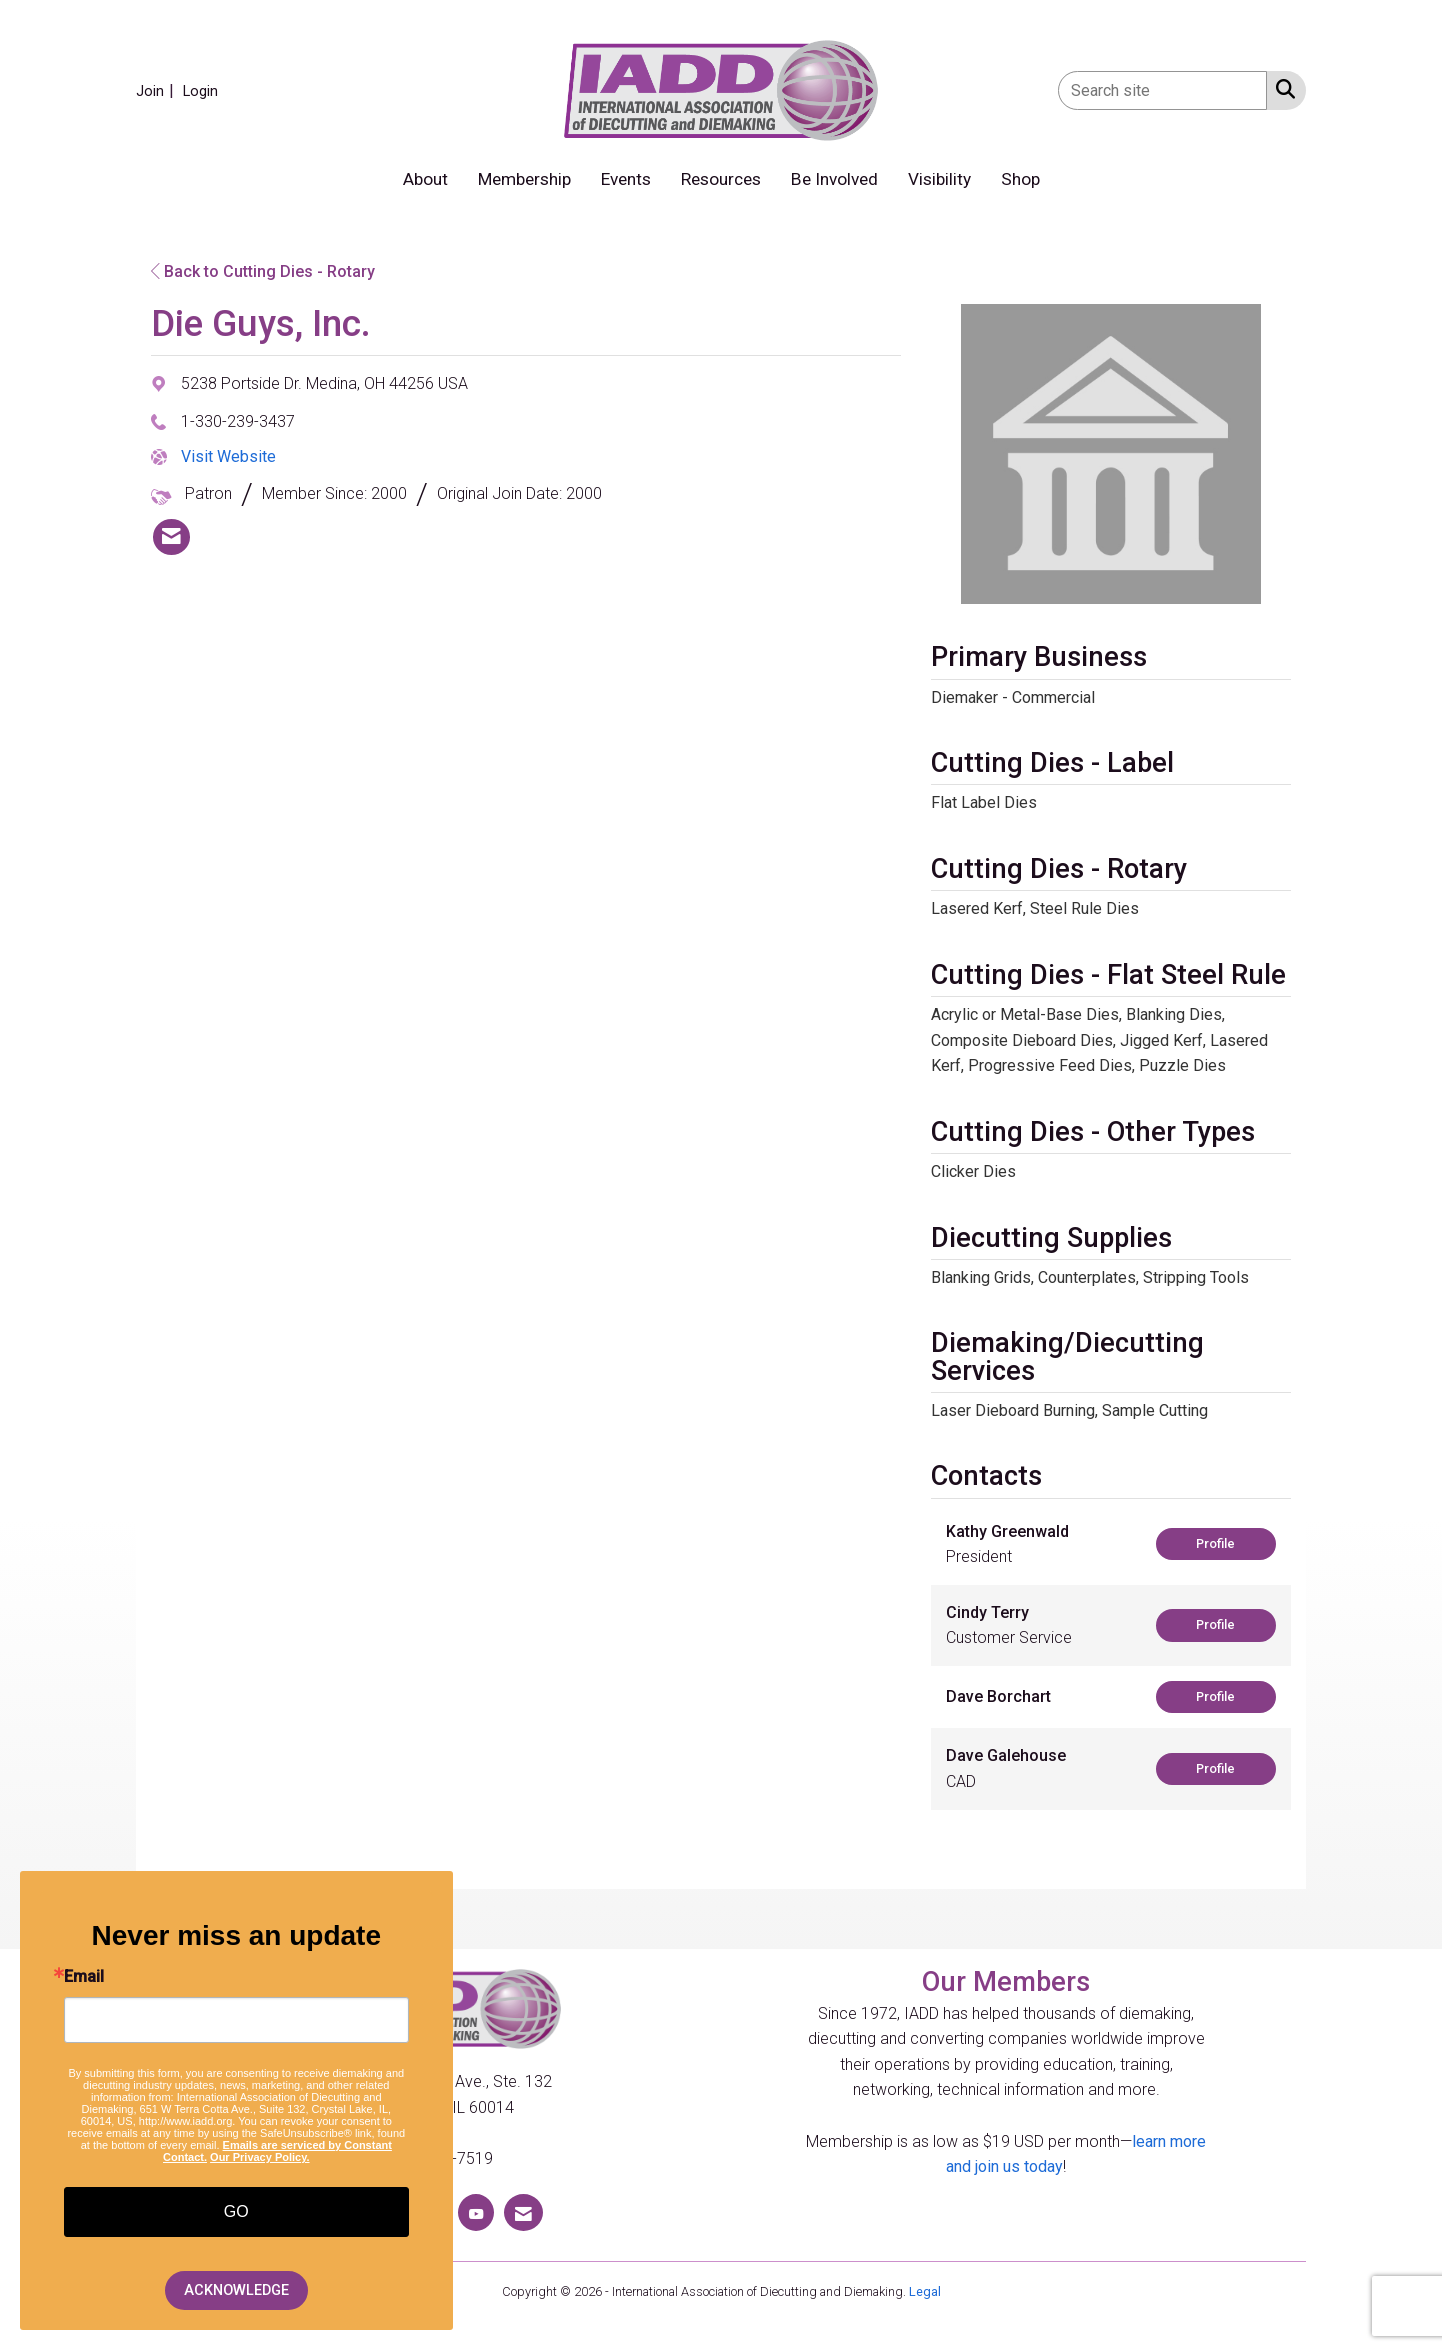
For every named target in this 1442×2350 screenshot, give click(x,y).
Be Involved (834, 179)
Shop (1020, 179)
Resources (721, 179)
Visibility (939, 179)
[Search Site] (1281, 89)
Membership (524, 179)
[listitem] (157, 90)
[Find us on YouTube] (476, 2212)
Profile (1215, 1543)
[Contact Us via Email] (523, 2212)
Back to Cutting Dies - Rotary (263, 271)
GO (236, 2211)
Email (84, 1977)
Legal (925, 2291)
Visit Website (228, 456)
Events (626, 179)
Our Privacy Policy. (259, 2157)
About (425, 179)
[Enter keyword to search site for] (1162, 90)
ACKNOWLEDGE (236, 2290)
